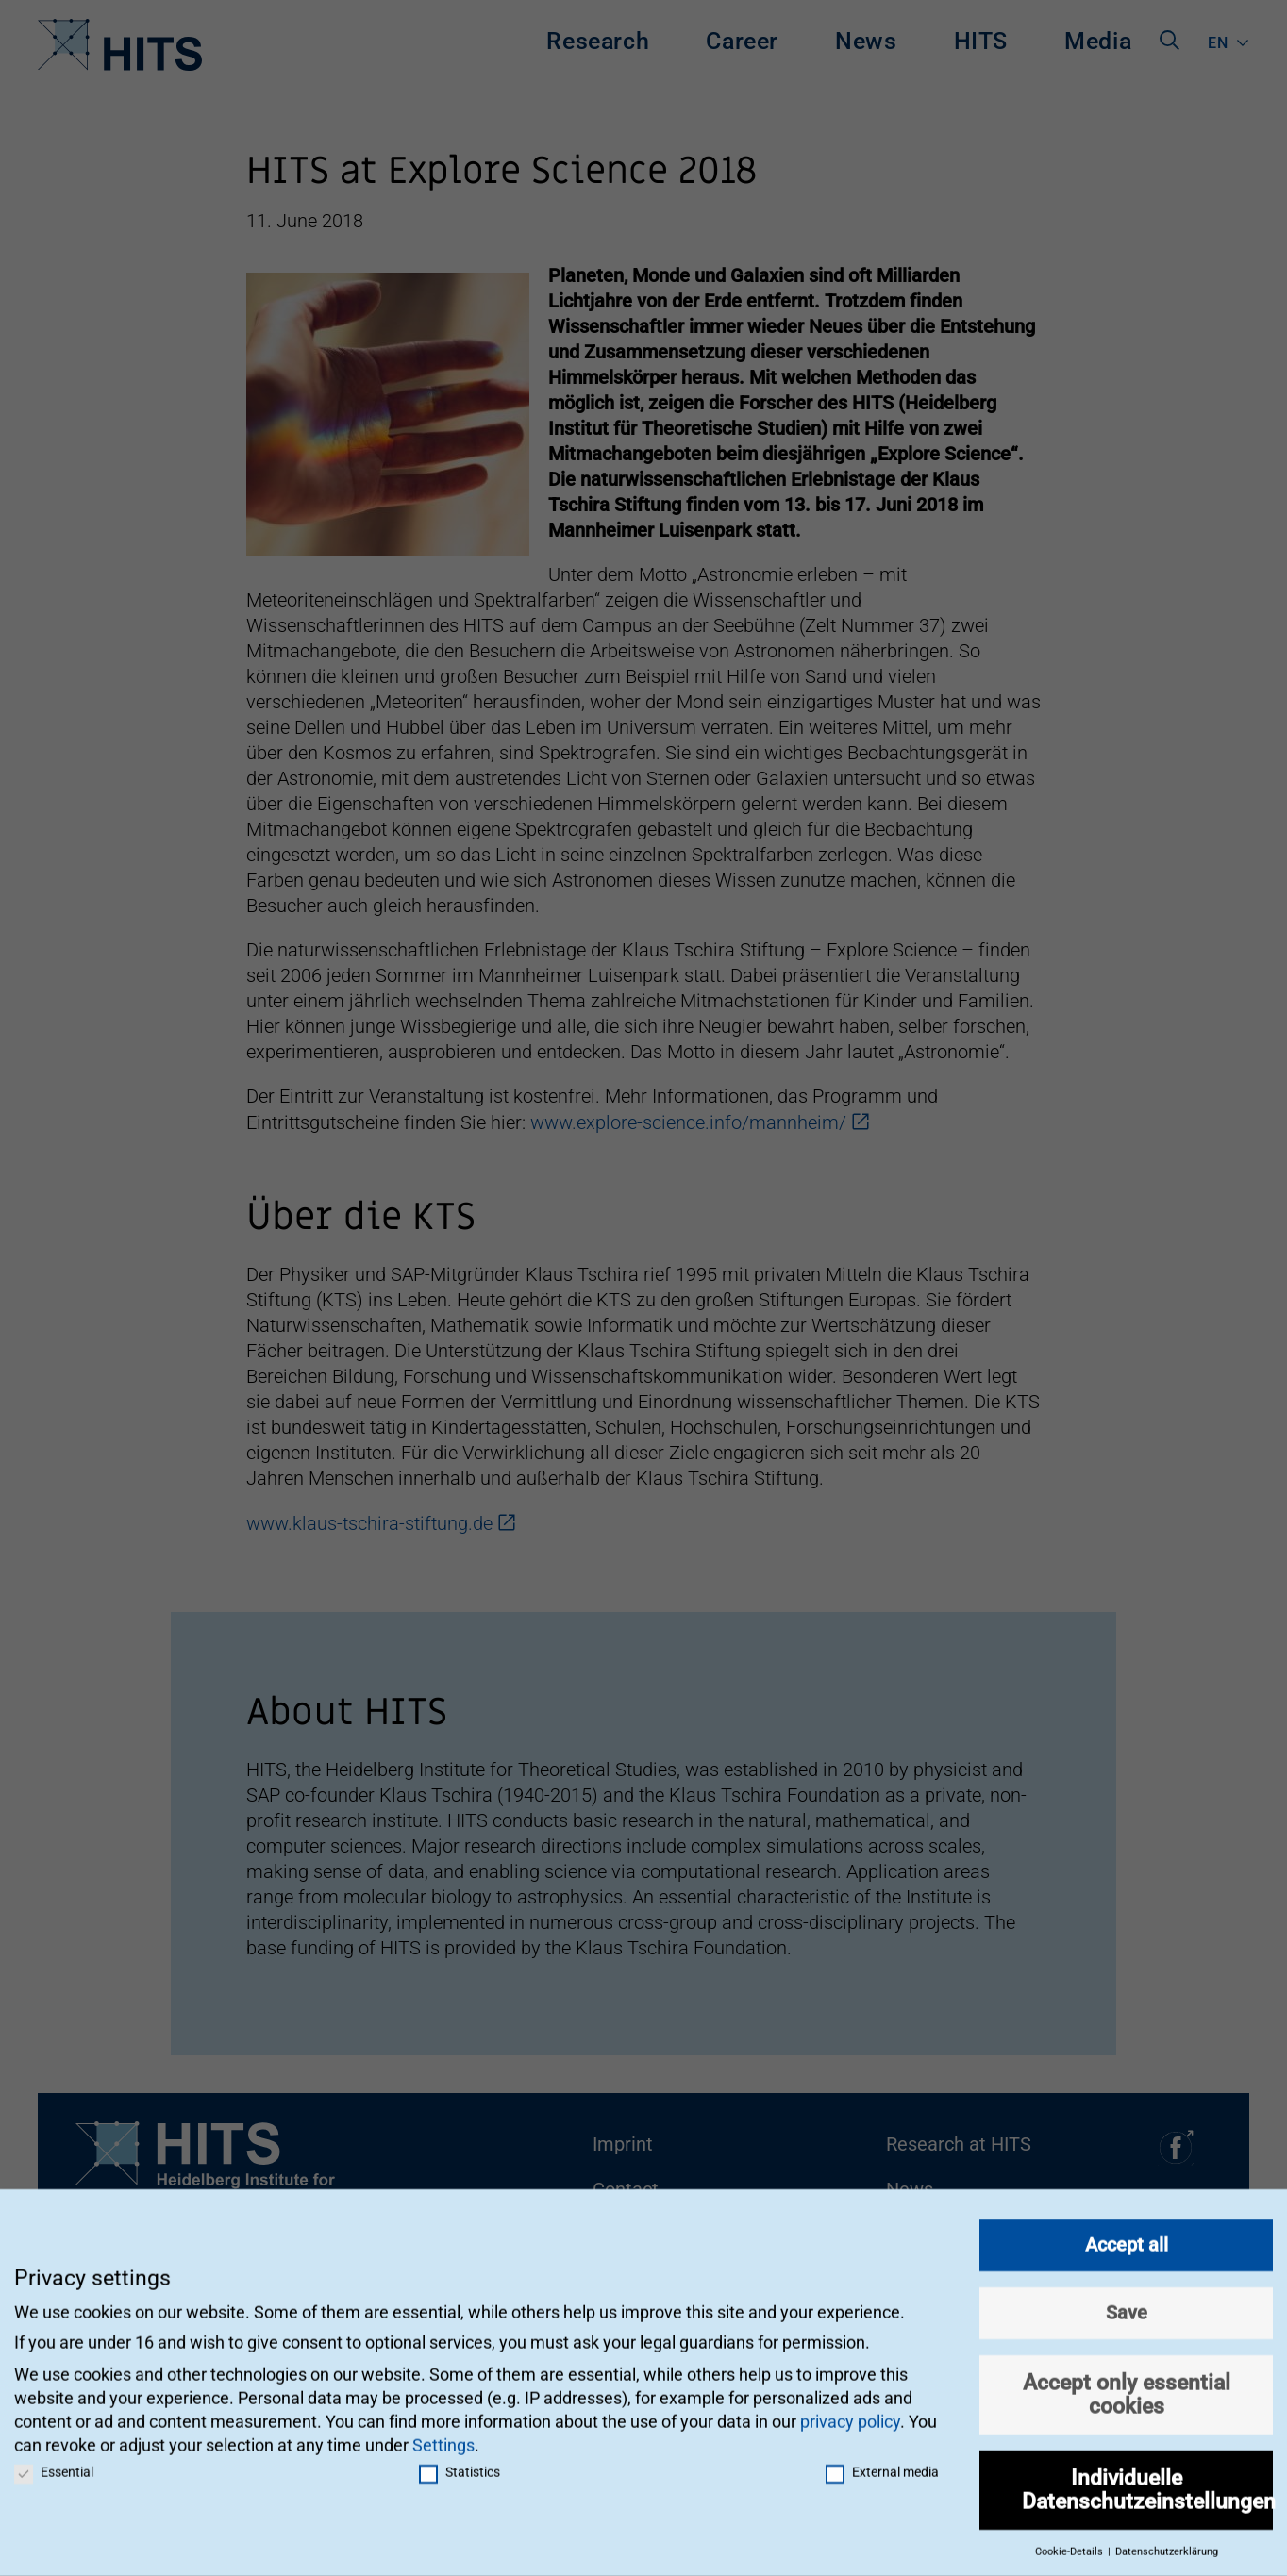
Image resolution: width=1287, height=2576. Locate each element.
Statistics (459, 2463)
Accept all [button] (1126, 2237)
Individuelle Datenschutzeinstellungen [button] (1147, 2482)
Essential (53, 2463)
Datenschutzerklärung (1166, 2544)
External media (882, 2463)
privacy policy (850, 2414)
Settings (443, 2438)
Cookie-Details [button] (1070, 2544)
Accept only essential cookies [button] (1126, 2387)
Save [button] (1126, 2305)
